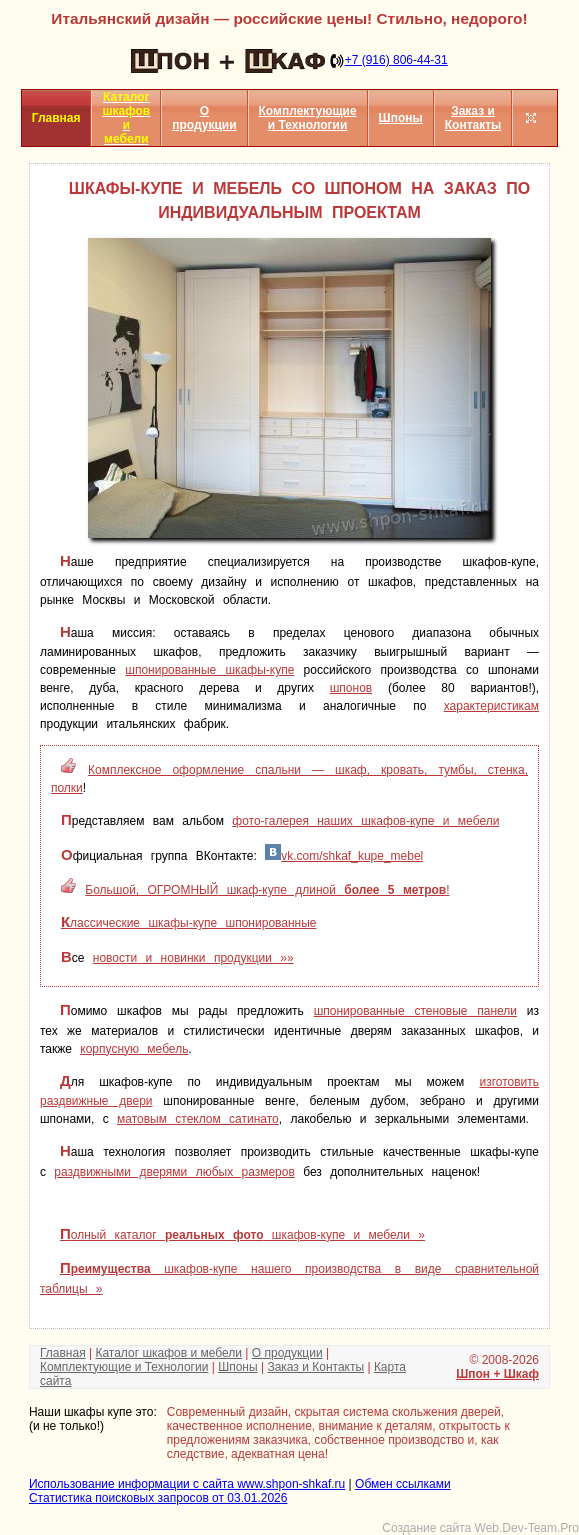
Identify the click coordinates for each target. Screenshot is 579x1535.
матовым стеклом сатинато (198, 1119)
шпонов (351, 688)
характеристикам (491, 706)
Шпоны (401, 118)
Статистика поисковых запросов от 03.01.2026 (158, 1498)
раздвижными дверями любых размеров (174, 1172)
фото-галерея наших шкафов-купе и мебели (365, 821)
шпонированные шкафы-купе (209, 670)
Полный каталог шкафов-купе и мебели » (242, 1235)
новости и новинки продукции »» (193, 958)
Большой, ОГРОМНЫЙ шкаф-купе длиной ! (267, 890)
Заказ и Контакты (473, 118)
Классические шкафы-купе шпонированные (189, 923)
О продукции (204, 118)
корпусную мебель (134, 1049)
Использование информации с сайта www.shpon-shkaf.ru (187, 1484)
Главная (63, 1353)
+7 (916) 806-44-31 (396, 60)
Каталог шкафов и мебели (168, 1353)
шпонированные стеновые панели (415, 1011)
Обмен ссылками (403, 1484)
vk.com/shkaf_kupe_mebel (344, 856)
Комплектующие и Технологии (308, 118)
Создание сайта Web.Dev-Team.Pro (480, 1528)
